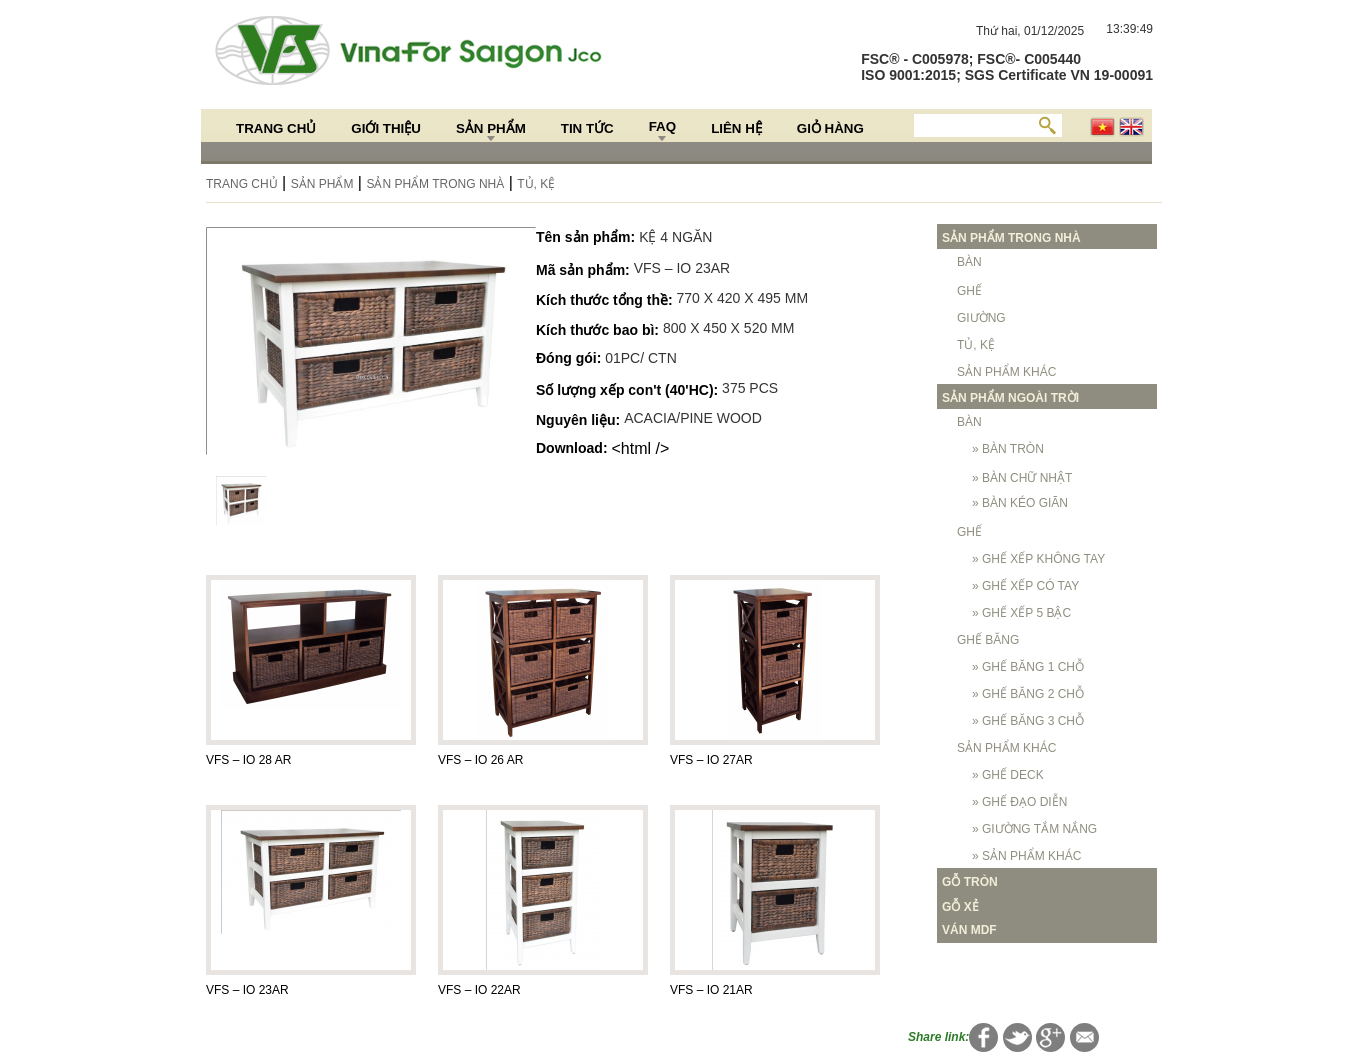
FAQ (662, 126)
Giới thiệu (386, 128)
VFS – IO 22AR (479, 990)
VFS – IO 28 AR (248, 760)
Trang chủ (276, 128)
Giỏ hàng (830, 128)
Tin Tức (587, 128)
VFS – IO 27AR (711, 760)
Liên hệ (736, 128)
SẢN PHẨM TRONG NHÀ (435, 184)
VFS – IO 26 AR (480, 760)
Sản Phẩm (491, 128)
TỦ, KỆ (536, 184)
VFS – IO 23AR (247, 990)
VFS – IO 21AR (711, 990)
